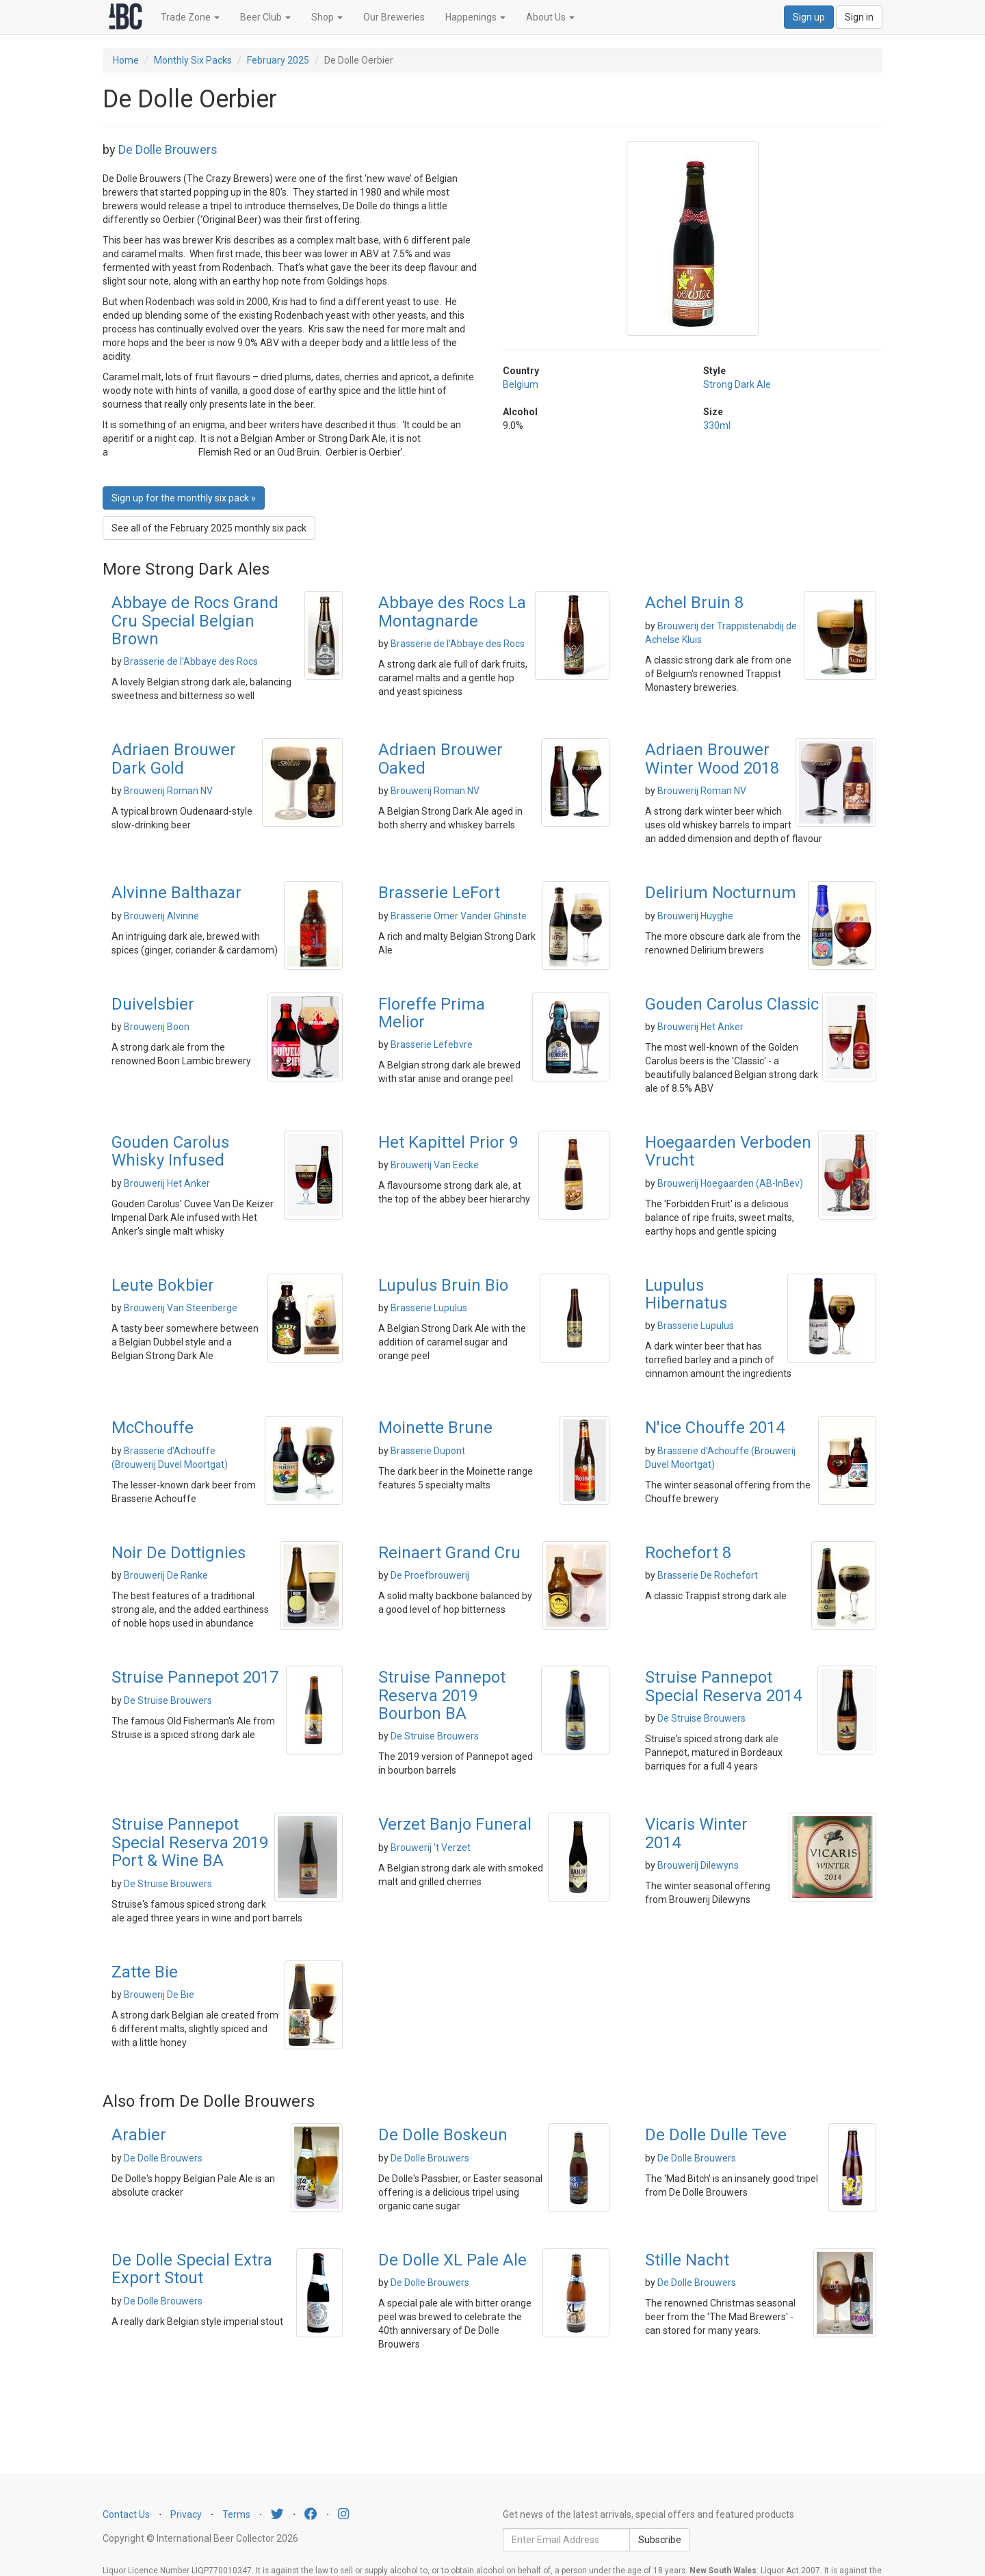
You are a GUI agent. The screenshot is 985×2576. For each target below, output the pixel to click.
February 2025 (278, 60)
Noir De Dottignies (178, 1552)
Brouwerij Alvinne (161, 915)
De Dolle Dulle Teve (716, 2134)
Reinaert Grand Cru (449, 1552)
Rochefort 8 (688, 1552)
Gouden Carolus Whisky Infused (170, 1151)
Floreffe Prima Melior (431, 1013)
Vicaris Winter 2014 (696, 1833)
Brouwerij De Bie (159, 1994)
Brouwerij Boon (156, 1026)
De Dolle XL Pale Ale (452, 2260)
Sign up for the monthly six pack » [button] (183, 497)
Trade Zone (190, 17)
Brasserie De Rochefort (707, 1575)
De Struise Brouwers (168, 1700)
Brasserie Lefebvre (432, 1044)
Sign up (809, 17)
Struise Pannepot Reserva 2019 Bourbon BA (441, 1695)
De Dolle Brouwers (168, 149)
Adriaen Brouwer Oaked (440, 758)
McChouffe (152, 1427)
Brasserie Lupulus (429, 1307)
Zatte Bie (144, 1972)
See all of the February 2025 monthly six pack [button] (208, 528)
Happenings (475, 17)
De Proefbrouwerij (430, 1575)
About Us (550, 17)
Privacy (186, 2514)
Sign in (859, 17)
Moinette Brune (435, 1427)
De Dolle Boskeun (443, 2134)
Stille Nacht (687, 2260)
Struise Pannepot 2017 (194, 1677)
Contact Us (126, 2514)
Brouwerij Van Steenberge (180, 1307)
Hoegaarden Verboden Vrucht (728, 1151)
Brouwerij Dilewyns (698, 1865)
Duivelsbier (152, 1004)
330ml (717, 425)
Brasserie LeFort (439, 892)
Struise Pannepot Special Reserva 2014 (723, 1686)
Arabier (138, 2134)
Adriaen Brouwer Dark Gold (173, 758)
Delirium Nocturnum (720, 892)
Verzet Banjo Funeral (454, 1824)
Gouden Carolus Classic (732, 1004)
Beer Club (265, 17)
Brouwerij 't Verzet (431, 1847)
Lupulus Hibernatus (686, 1294)
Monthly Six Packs (193, 60)
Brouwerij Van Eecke (435, 1164)
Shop (327, 17)
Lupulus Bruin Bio (443, 1285)
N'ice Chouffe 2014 (715, 1427)
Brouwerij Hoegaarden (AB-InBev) (730, 1183)
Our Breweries (394, 17)
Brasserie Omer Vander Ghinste (459, 915)
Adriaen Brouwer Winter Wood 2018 (712, 758)
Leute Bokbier (162, 1285)
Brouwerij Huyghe (695, 915)
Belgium (520, 384)
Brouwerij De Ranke (166, 1575)
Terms (236, 2514)
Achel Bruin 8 (694, 602)
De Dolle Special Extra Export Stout (191, 2268)
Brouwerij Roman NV (168, 790)
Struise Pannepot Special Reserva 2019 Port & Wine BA (189, 1842)
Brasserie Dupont (428, 1450)
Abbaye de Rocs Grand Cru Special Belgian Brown (194, 620)
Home (126, 60)
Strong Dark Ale (737, 384)
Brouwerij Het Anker (700, 1026)
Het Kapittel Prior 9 (448, 1142)
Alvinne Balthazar (176, 892)
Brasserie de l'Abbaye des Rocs (191, 661)
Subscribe (659, 2539)
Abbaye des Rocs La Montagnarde (452, 611)
